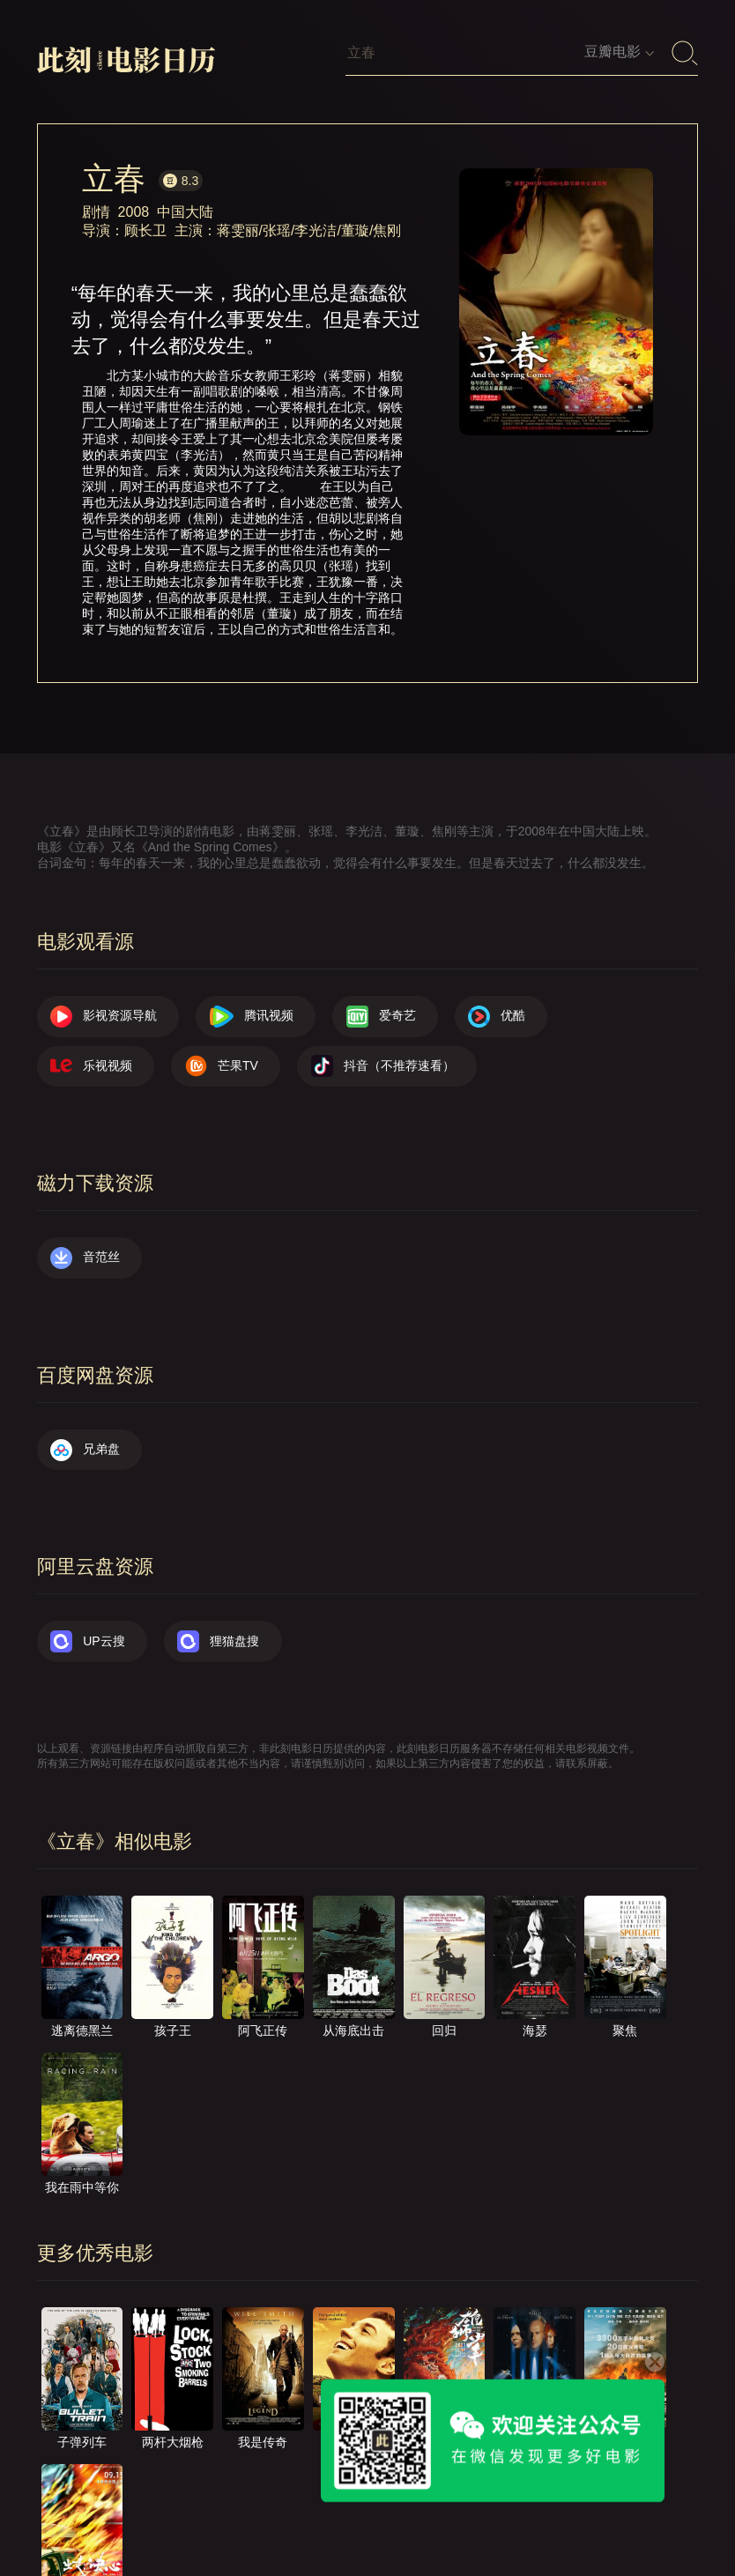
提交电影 (409, 2488)
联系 (335, 2488)
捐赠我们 (79, 2504)
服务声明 (580, 2488)
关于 (275, 2488)
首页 (214, 2488)
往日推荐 (494, 2488)
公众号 (158, 2504)
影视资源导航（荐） (110, 2488)
